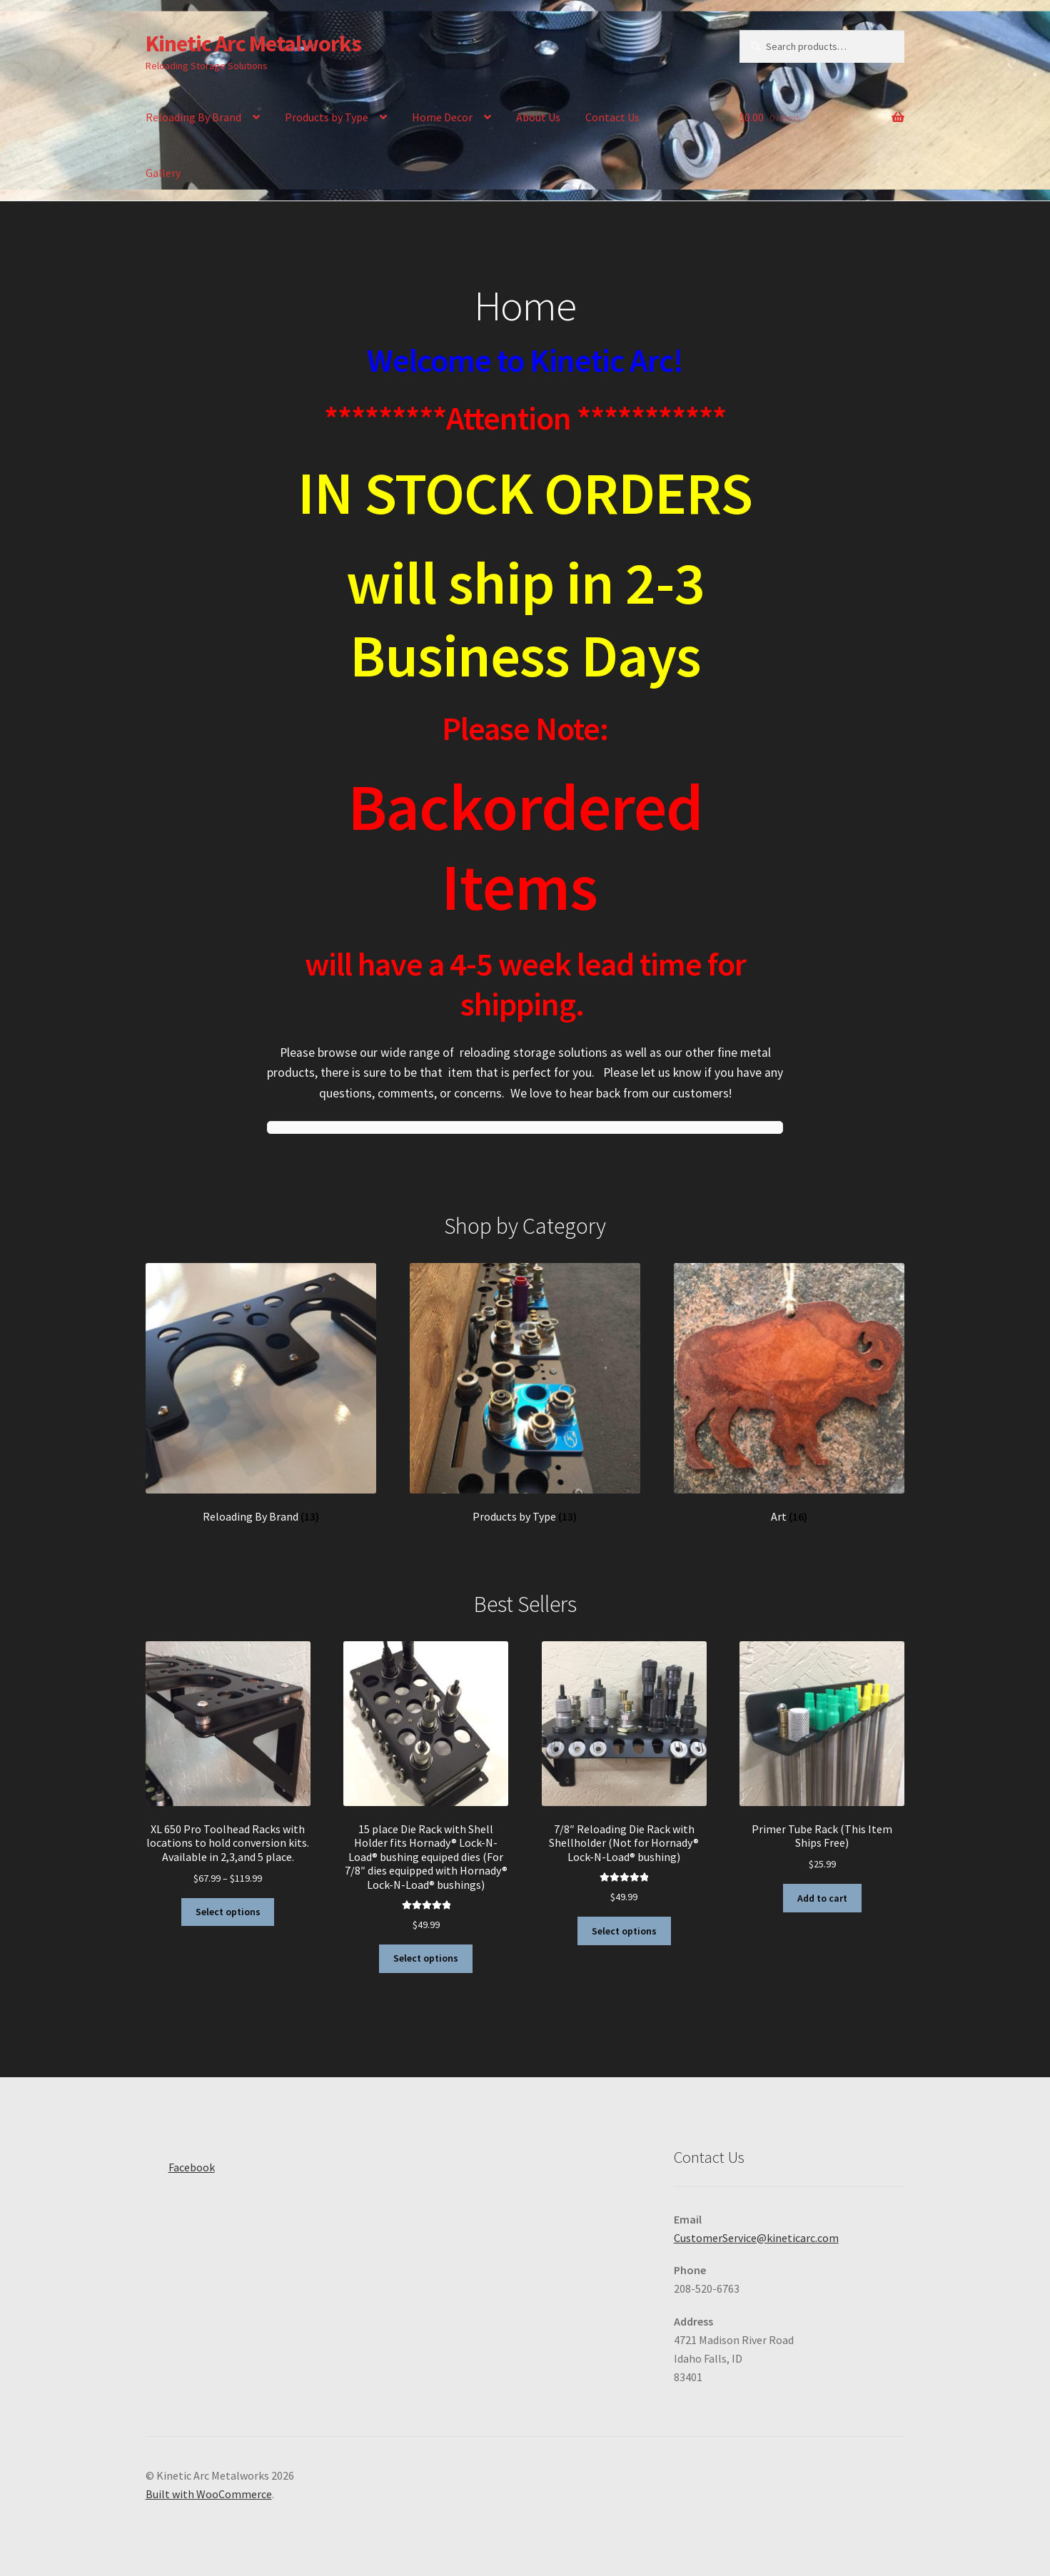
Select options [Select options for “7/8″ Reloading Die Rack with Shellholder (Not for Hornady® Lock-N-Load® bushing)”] (624, 1931)
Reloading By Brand (193, 117)
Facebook (180, 2162)
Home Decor (442, 117)
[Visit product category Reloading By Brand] (261, 1393)
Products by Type (326, 117)
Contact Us (612, 117)
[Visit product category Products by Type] (525, 1393)
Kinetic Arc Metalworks (253, 43)
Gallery (163, 173)
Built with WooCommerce (209, 2494)
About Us (538, 117)
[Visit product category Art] (789, 1393)
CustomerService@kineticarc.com (756, 2238)
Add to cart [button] (822, 1898)
